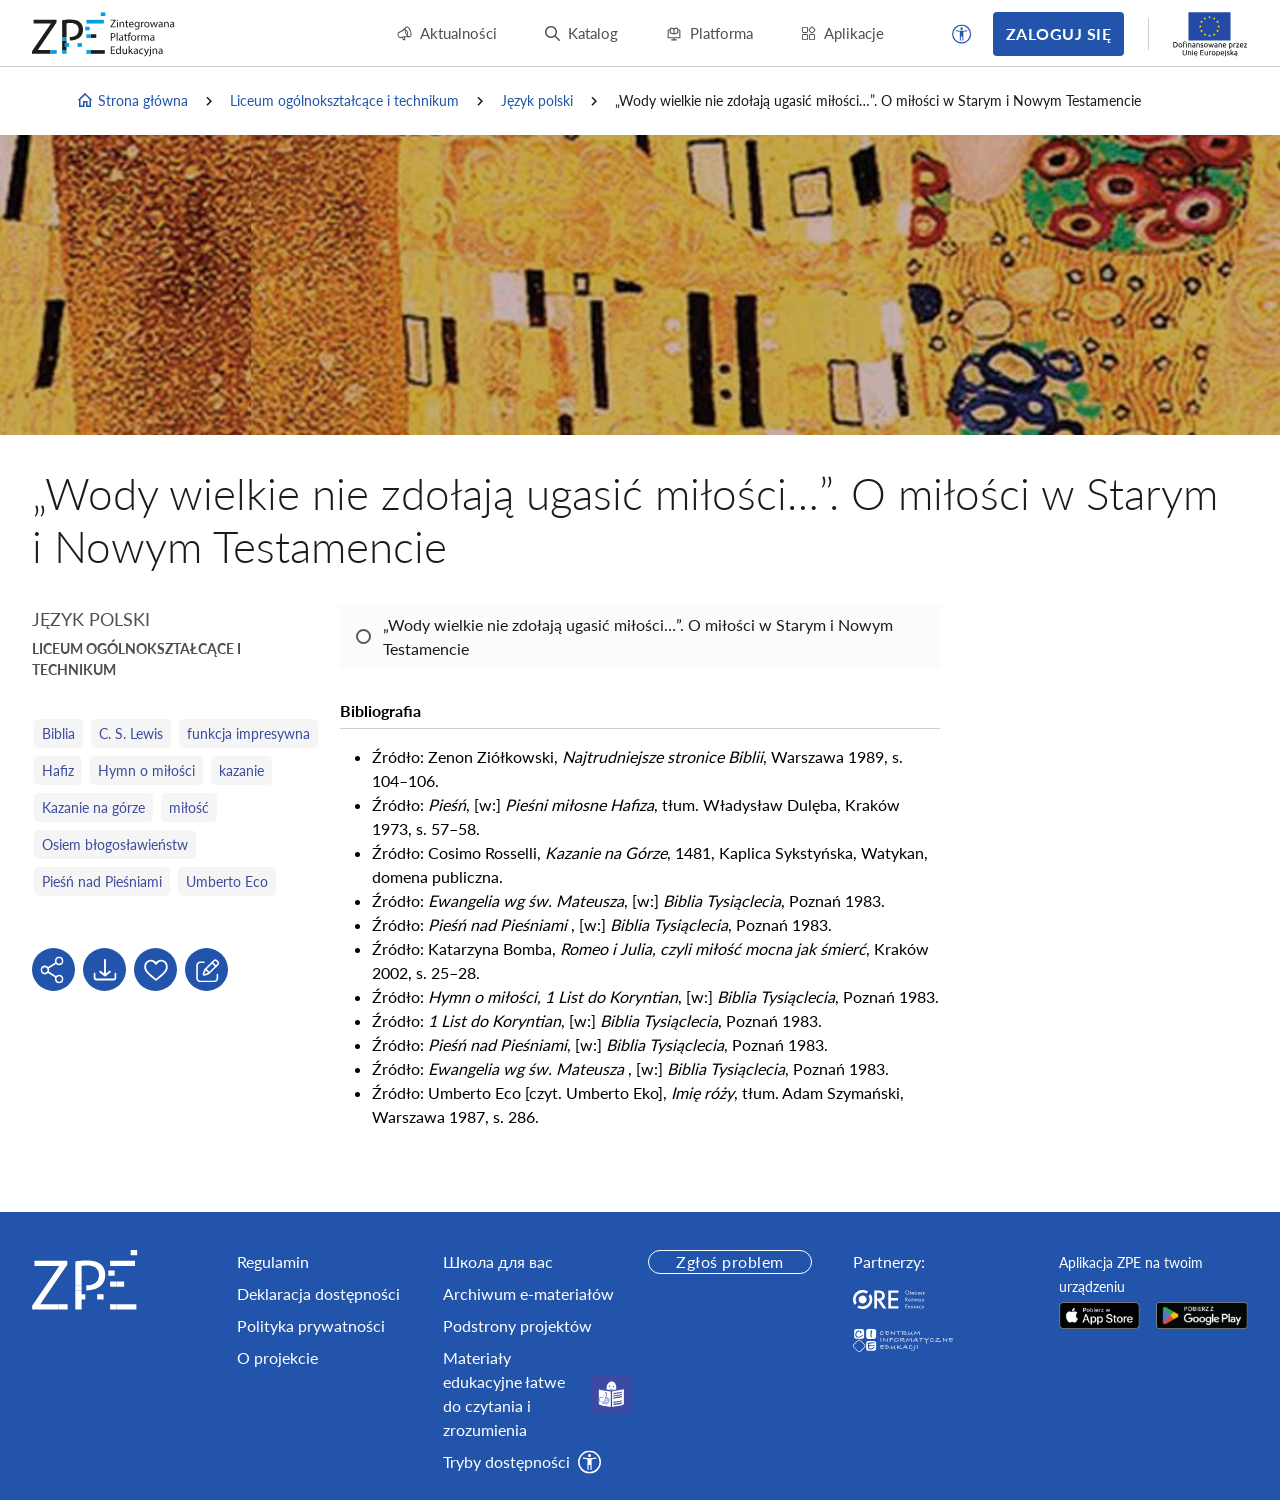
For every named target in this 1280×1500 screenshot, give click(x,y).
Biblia (58, 733)
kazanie (241, 770)
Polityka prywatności (311, 1325)
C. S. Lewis (131, 733)
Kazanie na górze (93, 807)
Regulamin (273, 1261)
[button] (962, 34)
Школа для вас (498, 1261)
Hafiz (58, 770)
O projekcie (277, 1357)
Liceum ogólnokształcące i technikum (344, 100)
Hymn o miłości (146, 770)
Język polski (537, 100)
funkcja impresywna (248, 733)
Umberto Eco (227, 881)
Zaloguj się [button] (1058, 33)
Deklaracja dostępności (318, 1293)
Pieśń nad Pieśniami (102, 881)
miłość (189, 807)
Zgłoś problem (729, 1261)
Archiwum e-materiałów (528, 1293)
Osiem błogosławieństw (115, 844)
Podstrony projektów (517, 1325)
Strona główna (132, 101)
